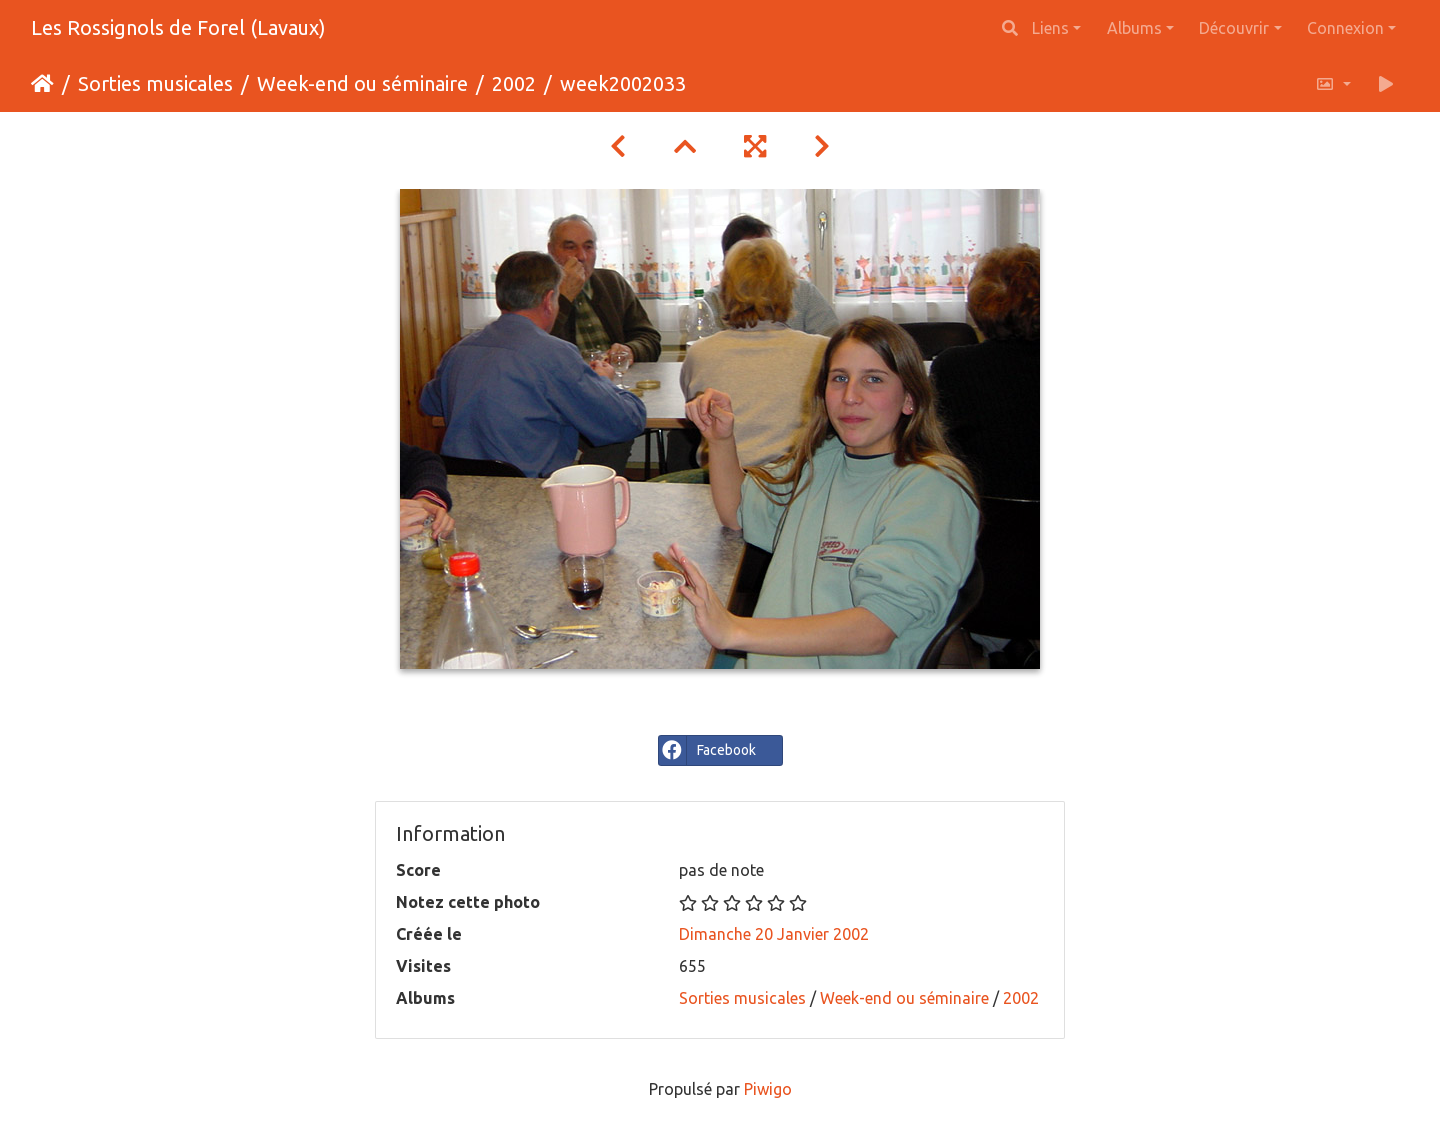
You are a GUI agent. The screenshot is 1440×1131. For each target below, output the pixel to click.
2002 (514, 83)
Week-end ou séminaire (362, 83)
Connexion (1345, 28)
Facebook (707, 750)
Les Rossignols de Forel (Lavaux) (178, 27)
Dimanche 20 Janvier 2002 (774, 934)
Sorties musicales (155, 83)
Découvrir (1234, 28)
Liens (1050, 28)
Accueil (42, 84)
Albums (1134, 28)
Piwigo (768, 1089)
